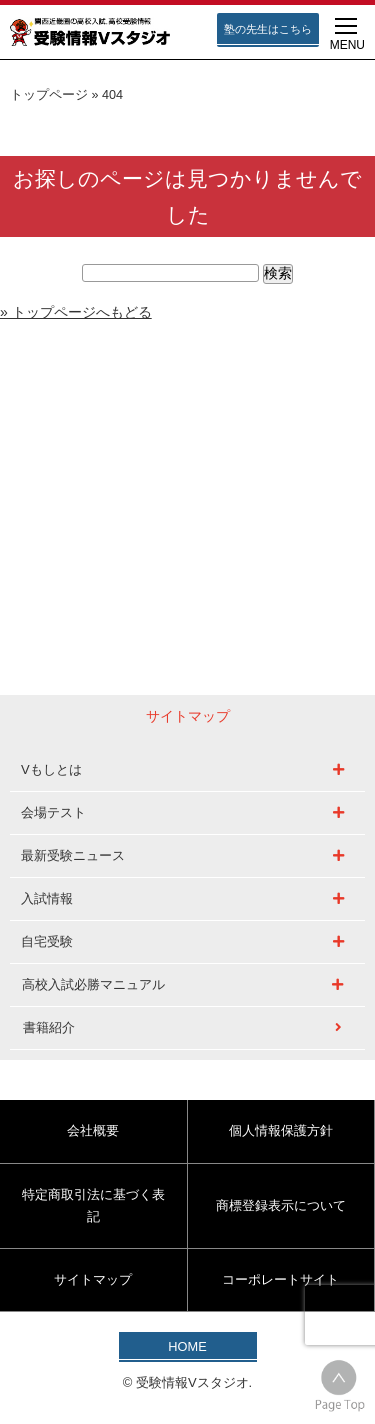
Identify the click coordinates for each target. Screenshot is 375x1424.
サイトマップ (93, 1279)
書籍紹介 (49, 1027)
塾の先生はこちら (268, 29)
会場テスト (53, 812)
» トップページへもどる (76, 312)
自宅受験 (47, 941)
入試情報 (47, 898)
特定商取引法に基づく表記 (93, 1205)
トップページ (49, 95)
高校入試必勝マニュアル (93, 984)
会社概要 (93, 1130)
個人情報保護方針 (281, 1130)
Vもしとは (51, 769)
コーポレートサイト (280, 1279)
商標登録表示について (281, 1205)
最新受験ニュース (73, 855)
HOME (187, 1346)
